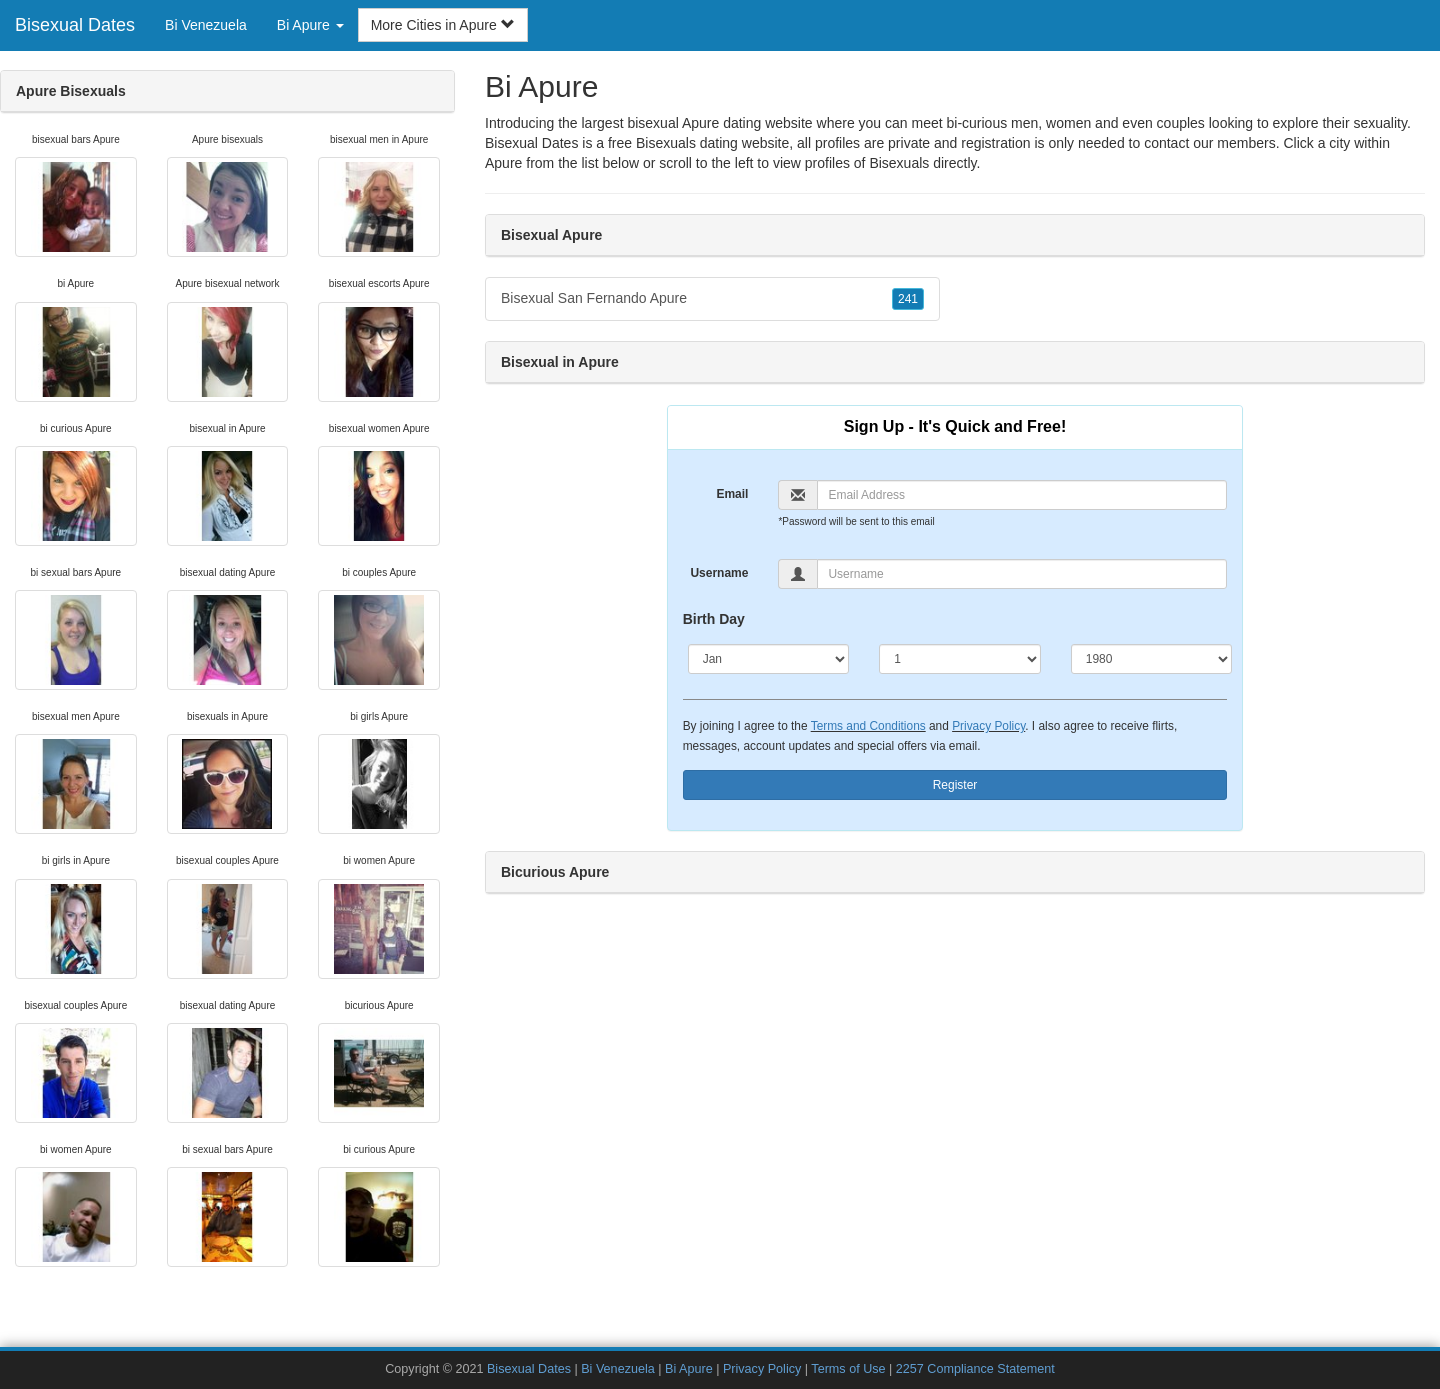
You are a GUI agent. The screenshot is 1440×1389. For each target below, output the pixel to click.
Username (719, 573)
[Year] (1152, 659)
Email (732, 494)
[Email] (1022, 495)
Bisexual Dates (75, 25)
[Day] (960, 659)
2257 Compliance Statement (975, 1369)
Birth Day (714, 619)
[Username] (1022, 574)
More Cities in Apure (443, 25)
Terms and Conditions (868, 726)
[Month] (769, 659)
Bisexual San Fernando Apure (712, 299)
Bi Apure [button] (310, 25)
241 (908, 299)
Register (955, 785)
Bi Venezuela (206, 25)
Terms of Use (848, 1369)
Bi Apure (689, 1369)
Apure (503, 163)
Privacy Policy (988, 726)
